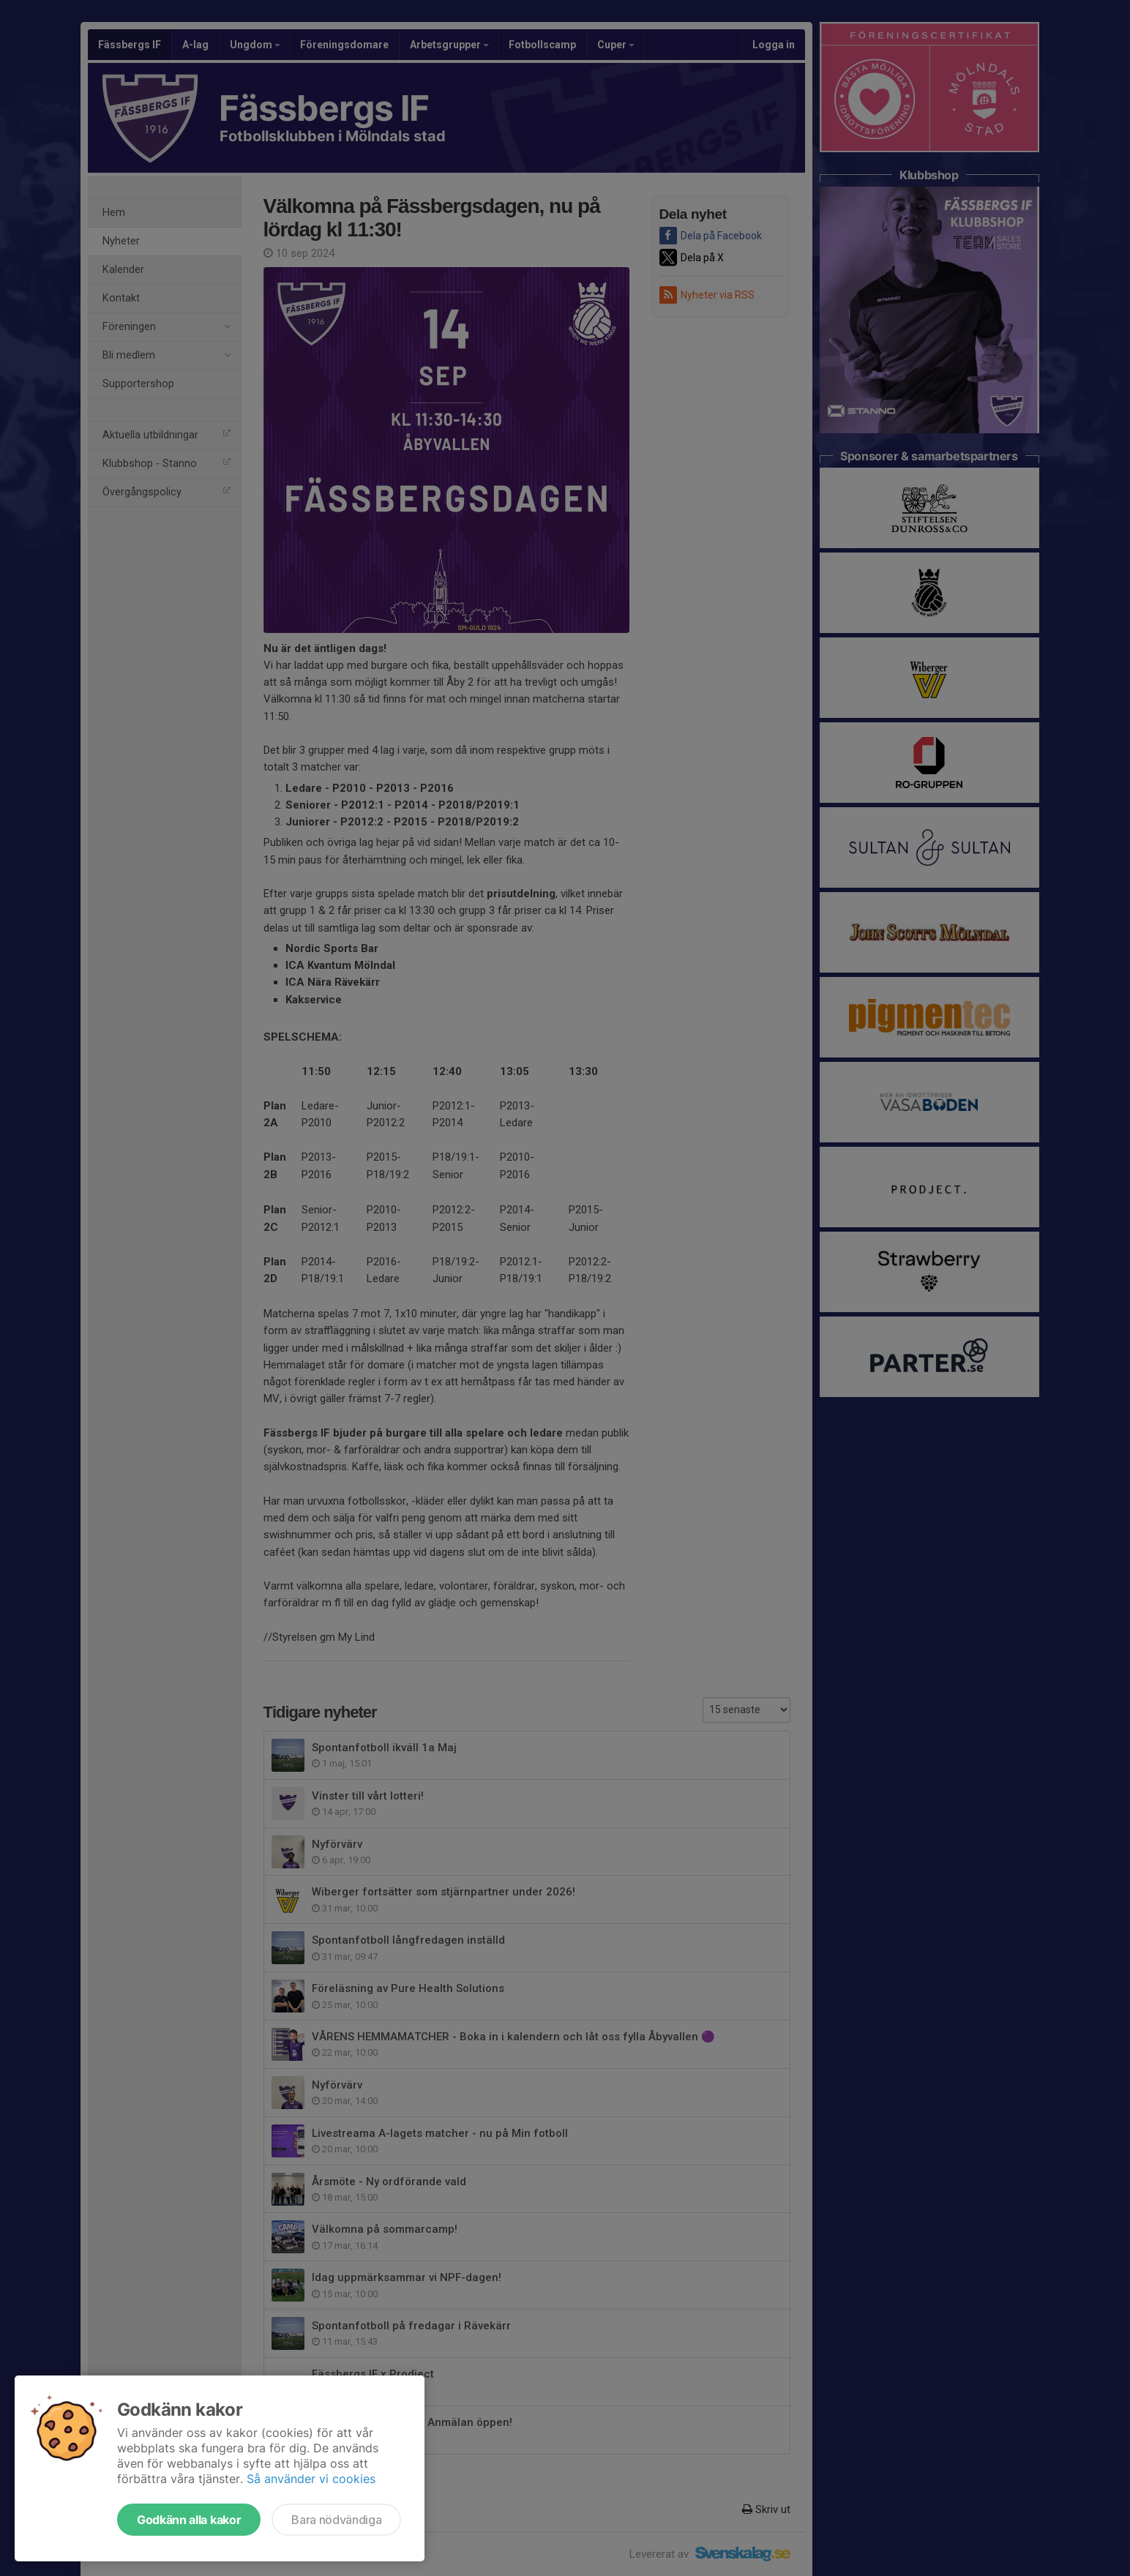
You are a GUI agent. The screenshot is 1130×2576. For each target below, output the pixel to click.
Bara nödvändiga (336, 2519)
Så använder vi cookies (311, 2478)
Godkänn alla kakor (189, 2519)
